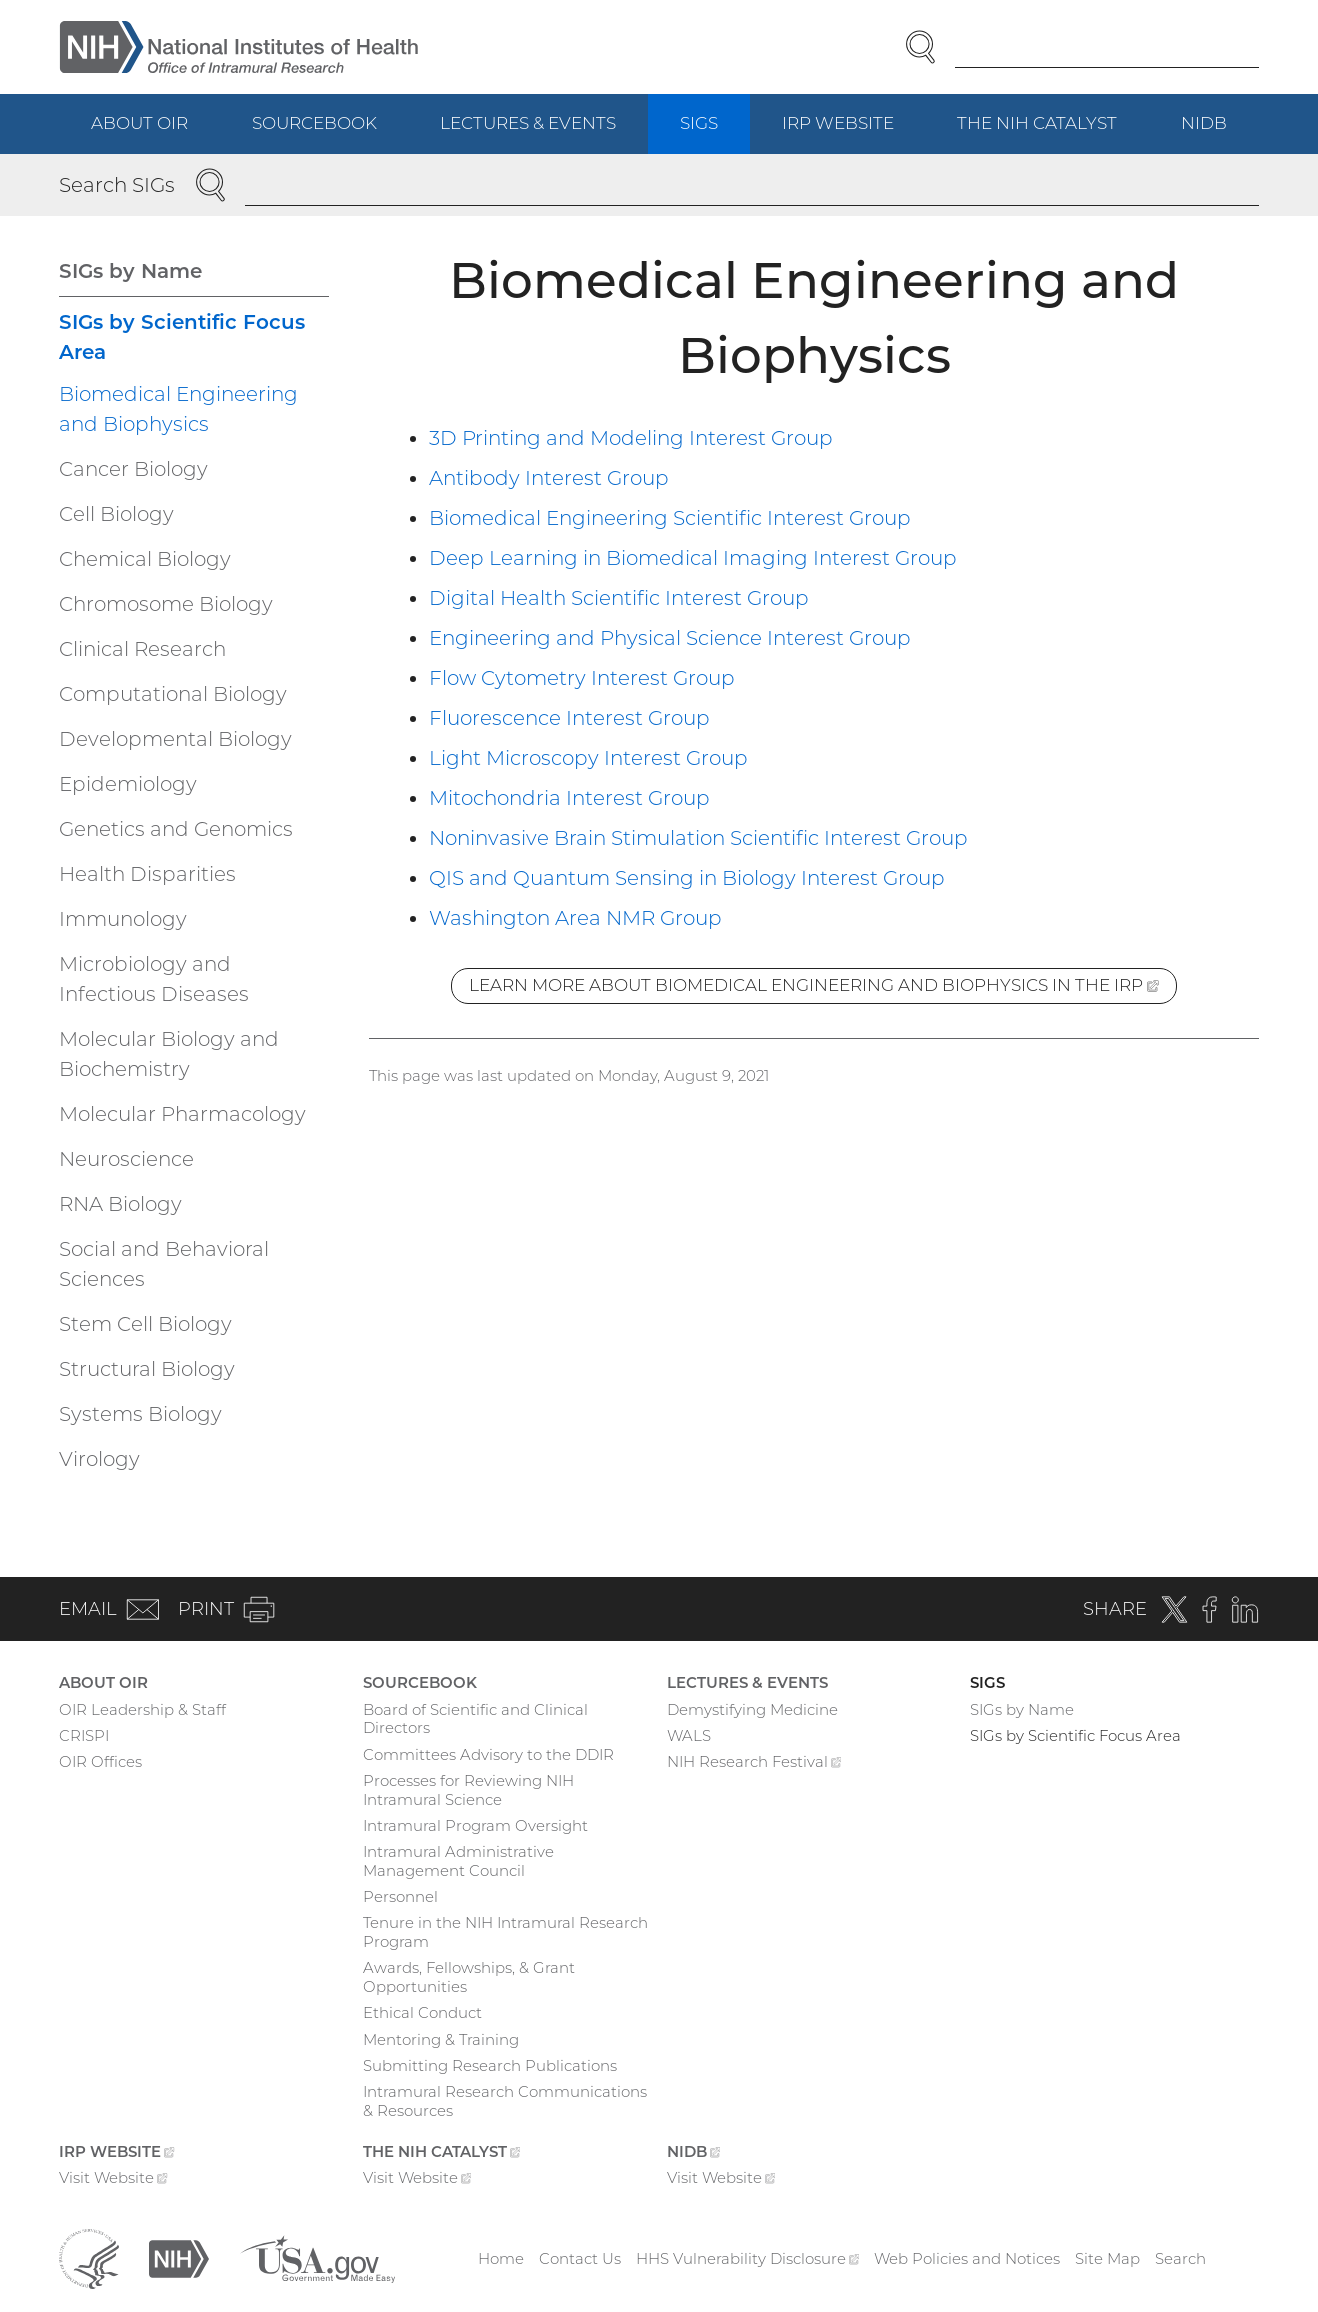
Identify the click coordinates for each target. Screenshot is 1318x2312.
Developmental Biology (175, 739)
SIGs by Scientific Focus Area (182, 337)
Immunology (123, 919)
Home (501, 2258)
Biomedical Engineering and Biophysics (178, 409)
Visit (113, 2180)
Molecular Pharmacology (182, 1114)
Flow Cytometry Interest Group (582, 678)
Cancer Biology (133, 469)
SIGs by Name (130, 271)
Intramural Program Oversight (475, 1825)
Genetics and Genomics (176, 829)
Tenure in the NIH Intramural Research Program (505, 1932)
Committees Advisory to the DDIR (488, 1754)
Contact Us (580, 2258)
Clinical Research (142, 649)
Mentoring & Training (441, 2039)
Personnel (400, 1896)
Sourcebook (314, 123)
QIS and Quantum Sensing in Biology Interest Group (687, 878)
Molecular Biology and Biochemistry (169, 1054)
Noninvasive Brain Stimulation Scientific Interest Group (698, 838)
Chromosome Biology (166, 604)
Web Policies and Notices (967, 2258)
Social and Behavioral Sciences (164, 1264)
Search (1180, 2258)
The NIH (1053, 132)
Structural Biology (147, 1369)
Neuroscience (126, 1159)
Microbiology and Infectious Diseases (154, 979)
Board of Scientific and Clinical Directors (475, 1719)
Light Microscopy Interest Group (588, 758)
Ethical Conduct (422, 2012)
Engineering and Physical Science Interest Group (670, 638)
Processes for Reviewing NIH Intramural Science (468, 1790)
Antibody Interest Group (549, 478)
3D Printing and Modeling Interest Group (631, 438)
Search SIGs (117, 185)
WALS (689, 1735)
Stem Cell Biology (145, 1324)
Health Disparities (147, 874)
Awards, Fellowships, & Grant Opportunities (469, 1977)
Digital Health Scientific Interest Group (619, 598)
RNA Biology (120, 1204)
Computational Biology (173, 694)
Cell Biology (116, 514)
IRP (854, 132)
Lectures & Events (528, 123)
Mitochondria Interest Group (569, 798)
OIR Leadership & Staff (142, 1709)
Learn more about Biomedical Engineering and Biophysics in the (822, 988)
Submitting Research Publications (490, 2065)
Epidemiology (128, 784)
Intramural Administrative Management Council (458, 1861)
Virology (99, 1459)
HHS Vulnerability (748, 2258)
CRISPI (84, 1735)
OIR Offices (100, 1761)
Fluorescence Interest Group (569, 718)
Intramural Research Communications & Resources (505, 2101)
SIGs (699, 123)
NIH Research (754, 1764)
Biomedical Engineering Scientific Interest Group (670, 518)
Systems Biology (140, 1414)
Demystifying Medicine (752, 1709)
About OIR (139, 123)
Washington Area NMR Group (575, 918)
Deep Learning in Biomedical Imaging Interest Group (693, 558)
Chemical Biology (145, 559)
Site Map (1107, 2258)
